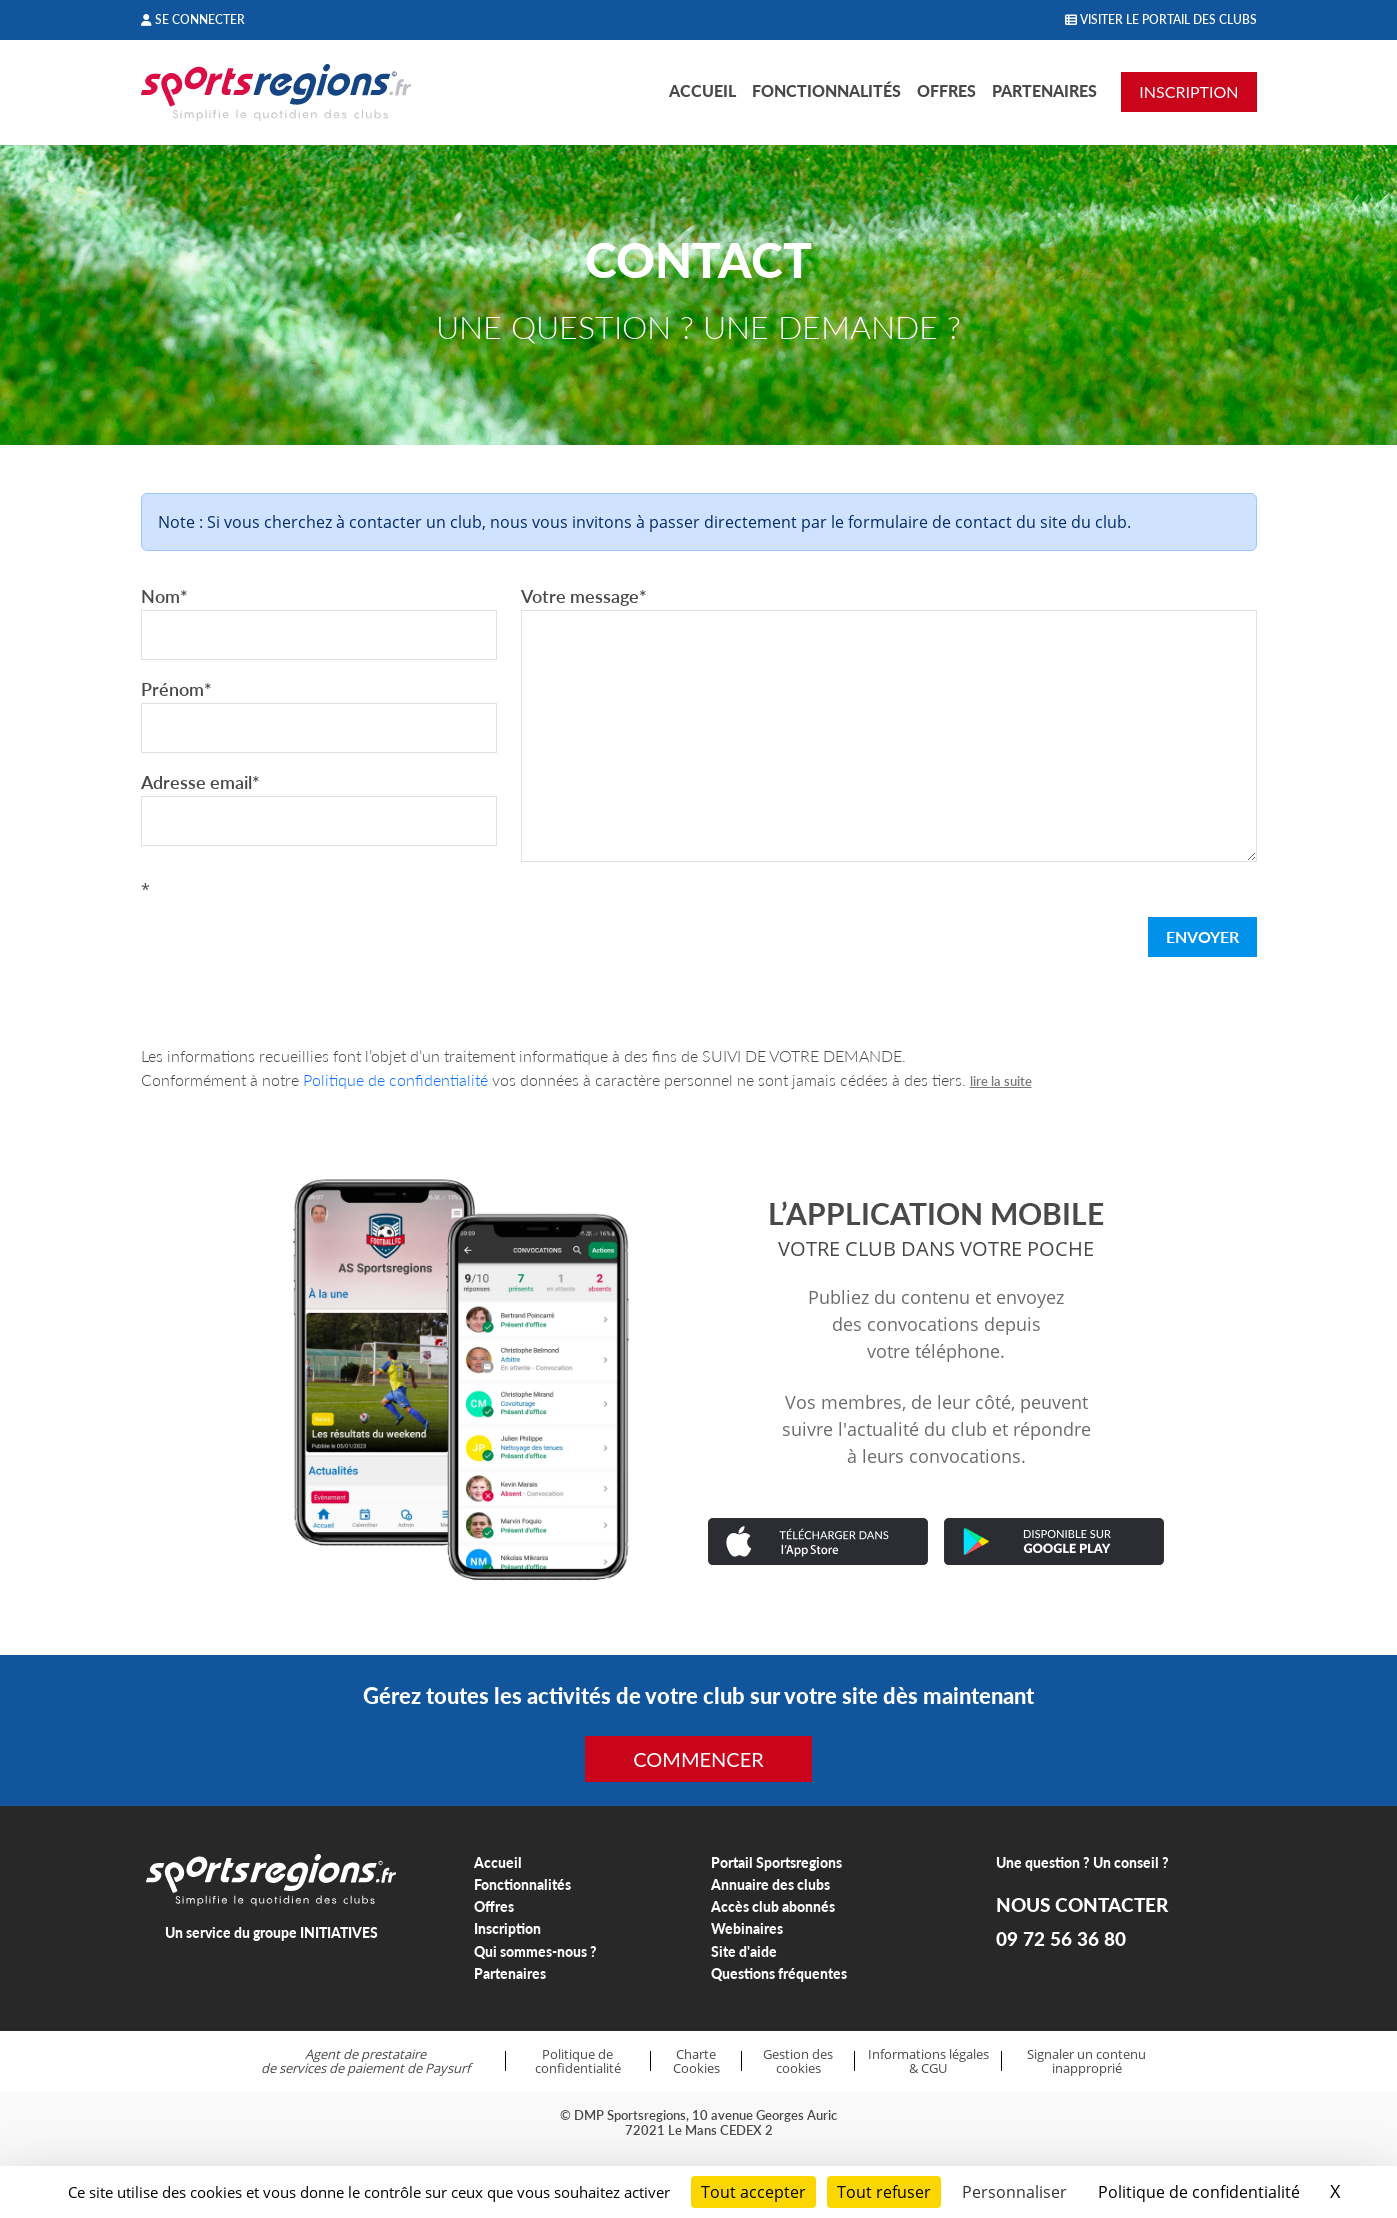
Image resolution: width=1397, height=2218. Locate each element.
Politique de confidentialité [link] (1199, 2192)
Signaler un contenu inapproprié (1086, 2061)
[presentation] (293, 941)
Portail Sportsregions (776, 1862)
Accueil (702, 90)
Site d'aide (744, 1951)
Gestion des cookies (798, 2061)
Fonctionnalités (826, 90)
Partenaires (1044, 90)
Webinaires (747, 1928)
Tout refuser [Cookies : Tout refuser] (884, 2192)
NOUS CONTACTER (1082, 1905)
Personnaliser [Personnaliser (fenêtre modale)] (1014, 2192)
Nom (164, 596)
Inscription (507, 1928)
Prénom (176, 689)
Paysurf (447, 2068)
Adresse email (200, 782)
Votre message (584, 596)
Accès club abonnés (773, 1906)
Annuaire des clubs (770, 1884)
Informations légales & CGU (928, 2061)
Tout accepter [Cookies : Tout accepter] (753, 2192)
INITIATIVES (339, 1932)
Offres (946, 90)
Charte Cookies (696, 2061)
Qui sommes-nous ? (535, 1951)
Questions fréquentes (779, 1973)
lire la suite (1001, 1081)
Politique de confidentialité (395, 1079)
